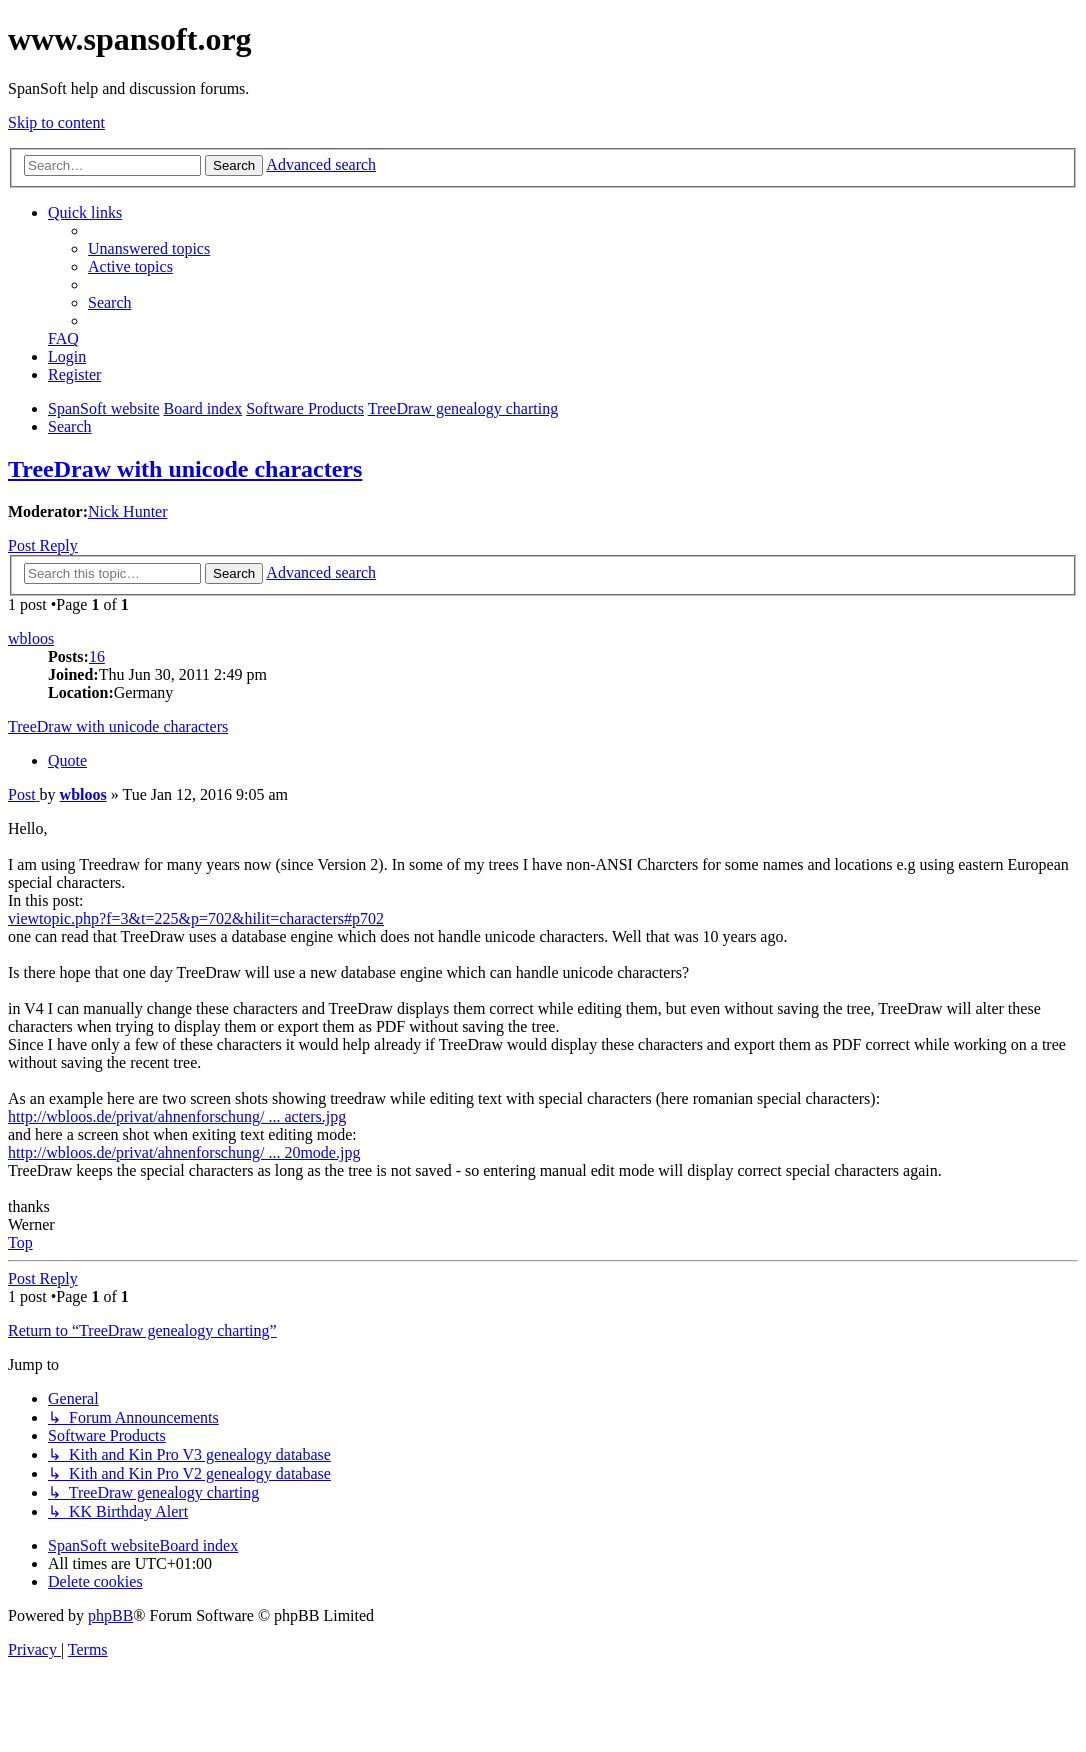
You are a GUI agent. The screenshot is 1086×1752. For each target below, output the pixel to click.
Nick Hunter (128, 511)
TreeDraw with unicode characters (185, 469)
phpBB (110, 1615)
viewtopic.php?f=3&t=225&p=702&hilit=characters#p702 (196, 918)
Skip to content (56, 122)
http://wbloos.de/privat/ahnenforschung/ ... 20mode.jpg (184, 1152)
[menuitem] (149, 248)
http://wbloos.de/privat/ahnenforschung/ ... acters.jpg (177, 1116)
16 (97, 656)
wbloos (31, 638)
